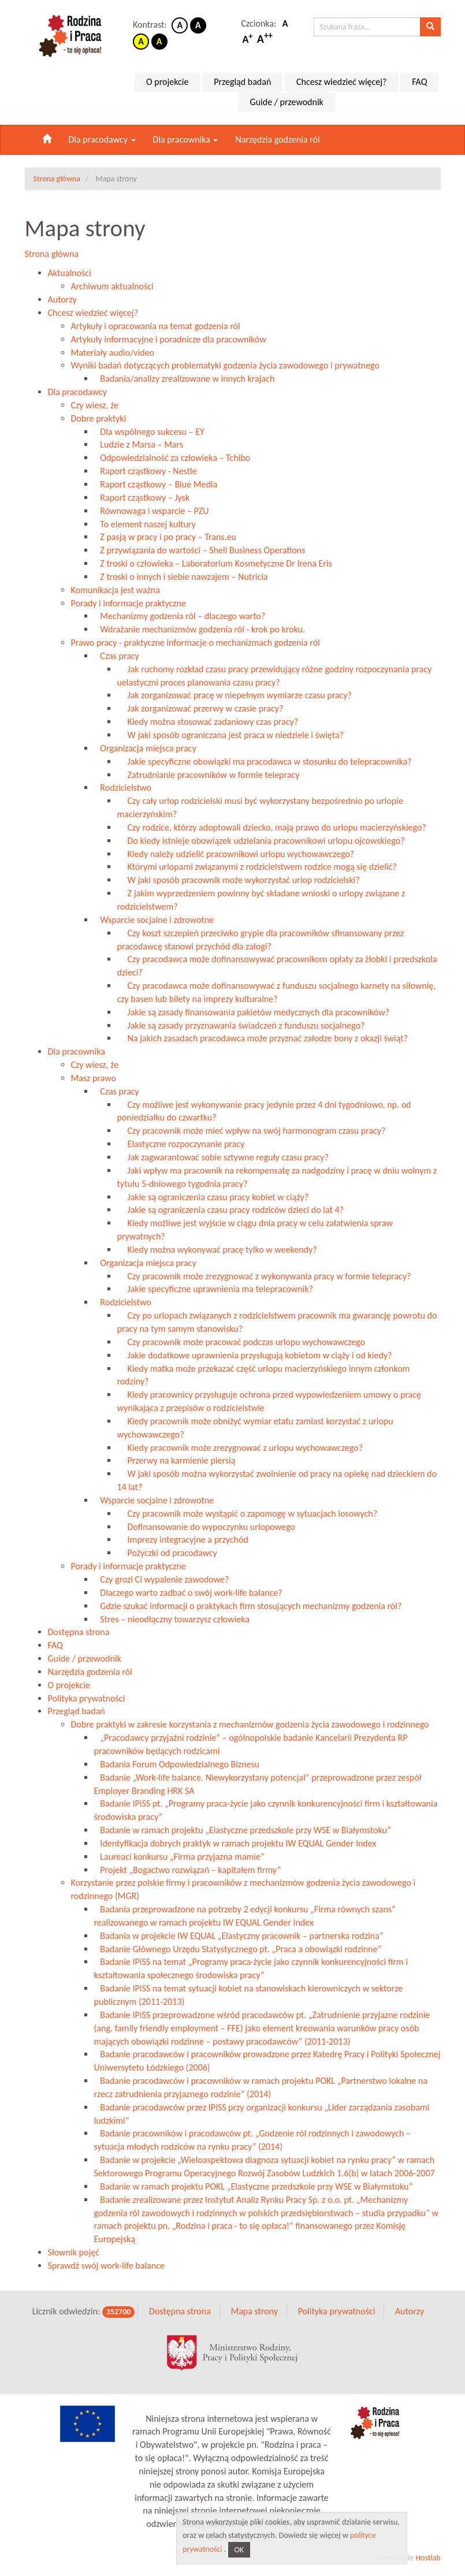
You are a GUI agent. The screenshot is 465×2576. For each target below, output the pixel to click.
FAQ (419, 81)
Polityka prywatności (86, 1698)
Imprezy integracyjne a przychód (182, 1539)
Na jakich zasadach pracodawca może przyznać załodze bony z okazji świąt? (262, 1038)
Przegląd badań (242, 81)
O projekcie (167, 81)
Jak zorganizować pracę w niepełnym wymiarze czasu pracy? (234, 695)
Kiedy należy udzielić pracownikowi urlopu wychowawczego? (236, 853)
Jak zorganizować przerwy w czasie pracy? (200, 708)
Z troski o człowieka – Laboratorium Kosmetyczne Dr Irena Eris (213, 563)
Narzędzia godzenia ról (277, 139)
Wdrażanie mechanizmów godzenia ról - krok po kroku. (199, 629)
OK (239, 2550)
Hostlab (427, 2558)
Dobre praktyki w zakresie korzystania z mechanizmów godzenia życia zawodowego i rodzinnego (250, 1724)
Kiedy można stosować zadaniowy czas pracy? (208, 721)
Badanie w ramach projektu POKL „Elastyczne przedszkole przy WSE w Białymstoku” (253, 2186)
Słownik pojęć (74, 2252)
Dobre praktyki (99, 418)
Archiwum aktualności (112, 286)
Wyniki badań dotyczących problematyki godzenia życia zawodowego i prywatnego (225, 365)
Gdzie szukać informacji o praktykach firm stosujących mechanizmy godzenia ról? (248, 1605)
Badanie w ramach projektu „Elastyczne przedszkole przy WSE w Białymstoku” (242, 1830)
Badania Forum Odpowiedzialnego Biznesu (177, 1764)
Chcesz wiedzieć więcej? (341, 81)
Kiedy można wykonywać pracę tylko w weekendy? (217, 1249)
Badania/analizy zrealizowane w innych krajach (184, 378)
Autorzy (62, 299)
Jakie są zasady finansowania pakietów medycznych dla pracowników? (253, 1012)
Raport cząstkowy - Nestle (145, 471)
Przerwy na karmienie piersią (176, 1460)
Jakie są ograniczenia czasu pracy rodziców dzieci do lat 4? (230, 1209)
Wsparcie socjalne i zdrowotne (154, 919)
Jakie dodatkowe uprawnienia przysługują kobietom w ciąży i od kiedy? (254, 1355)
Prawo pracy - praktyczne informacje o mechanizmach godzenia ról (195, 642)
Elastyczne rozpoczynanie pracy (181, 1143)
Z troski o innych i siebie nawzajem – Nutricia (181, 576)
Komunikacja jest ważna (115, 590)
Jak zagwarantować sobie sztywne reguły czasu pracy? (223, 1157)
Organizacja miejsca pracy (145, 748)
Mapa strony (254, 2311)
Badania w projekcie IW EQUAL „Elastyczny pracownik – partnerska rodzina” (239, 1935)
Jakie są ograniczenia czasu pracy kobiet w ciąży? (213, 1197)
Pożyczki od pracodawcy (167, 1552)
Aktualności (69, 272)
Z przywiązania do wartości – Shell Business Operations (200, 550)
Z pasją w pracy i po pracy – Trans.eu (165, 536)
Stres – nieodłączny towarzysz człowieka (172, 1619)
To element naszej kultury (145, 524)
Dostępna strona (79, 1631)
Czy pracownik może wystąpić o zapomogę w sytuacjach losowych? (247, 1513)
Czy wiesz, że (95, 405)
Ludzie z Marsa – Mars (139, 444)
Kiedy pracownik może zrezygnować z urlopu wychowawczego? (240, 1447)
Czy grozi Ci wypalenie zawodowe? (161, 1579)
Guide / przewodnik (286, 101)
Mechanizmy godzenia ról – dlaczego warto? (180, 616)
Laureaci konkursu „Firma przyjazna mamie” (179, 1856)
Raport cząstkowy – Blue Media (156, 484)
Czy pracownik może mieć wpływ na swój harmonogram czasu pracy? (251, 1130)
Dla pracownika (185, 139)
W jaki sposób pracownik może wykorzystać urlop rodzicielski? (238, 879)
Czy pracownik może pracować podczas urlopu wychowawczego (241, 1342)
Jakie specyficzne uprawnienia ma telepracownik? (215, 1288)
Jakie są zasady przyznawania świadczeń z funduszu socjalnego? (241, 1025)
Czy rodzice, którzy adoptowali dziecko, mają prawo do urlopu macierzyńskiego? (271, 827)
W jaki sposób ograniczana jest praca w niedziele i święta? (230, 734)
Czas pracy (116, 655)
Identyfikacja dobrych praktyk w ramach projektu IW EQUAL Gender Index (235, 1843)
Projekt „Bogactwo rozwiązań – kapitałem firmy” (187, 1869)
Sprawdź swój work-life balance (106, 2265)
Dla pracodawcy (102, 139)
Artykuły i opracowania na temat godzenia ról (155, 326)
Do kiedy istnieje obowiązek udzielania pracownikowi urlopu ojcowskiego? (261, 840)
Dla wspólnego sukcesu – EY (149, 431)
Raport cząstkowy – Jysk (142, 497)
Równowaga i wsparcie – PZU (151, 510)
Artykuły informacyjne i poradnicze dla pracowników (168, 339)
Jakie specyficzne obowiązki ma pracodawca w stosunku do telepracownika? (264, 761)
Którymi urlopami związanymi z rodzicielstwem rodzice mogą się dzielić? (257, 866)
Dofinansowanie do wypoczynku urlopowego (206, 1526)
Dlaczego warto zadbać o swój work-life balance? (188, 1592)
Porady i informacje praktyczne (128, 603)
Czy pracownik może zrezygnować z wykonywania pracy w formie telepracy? (264, 1276)
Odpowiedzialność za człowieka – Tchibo (172, 457)
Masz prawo (93, 1078)
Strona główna (52, 253)
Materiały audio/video (113, 352)
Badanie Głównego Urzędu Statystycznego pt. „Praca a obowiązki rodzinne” (238, 1949)
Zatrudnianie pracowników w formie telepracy (208, 774)
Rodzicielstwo (122, 787)
